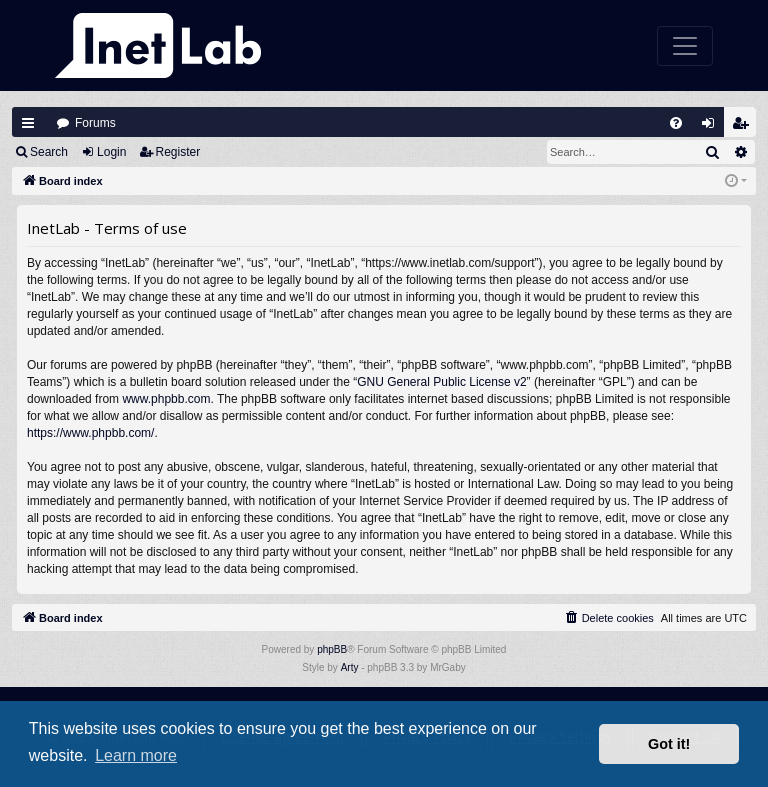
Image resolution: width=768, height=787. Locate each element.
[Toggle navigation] (685, 46)
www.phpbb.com (166, 399)
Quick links (28, 123)
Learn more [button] (136, 755)
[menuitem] (676, 123)
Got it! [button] (669, 744)
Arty (350, 667)
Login (111, 152)
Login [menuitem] (713, 127)
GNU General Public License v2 (441, 382)
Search (49, 152)
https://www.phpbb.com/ (90, 433)
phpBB (332, 649)
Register (178, 152)
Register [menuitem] (745, 127)
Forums (95, 123)
